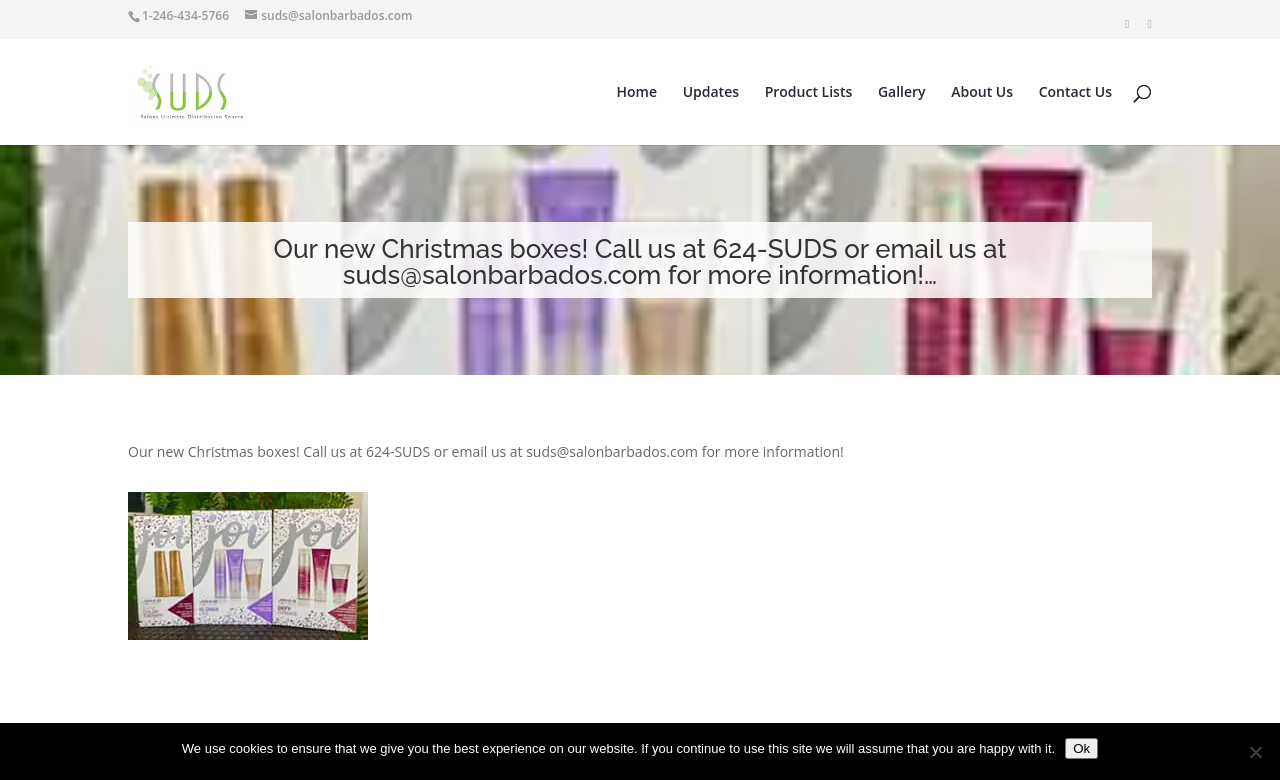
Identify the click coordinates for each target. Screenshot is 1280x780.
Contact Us (1075, 93)
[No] (1255, 752)
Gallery (902, 93)
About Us (982, 93)
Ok (1081, 748)
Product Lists (809, 93)
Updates (711, 93)
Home (637, 93)
